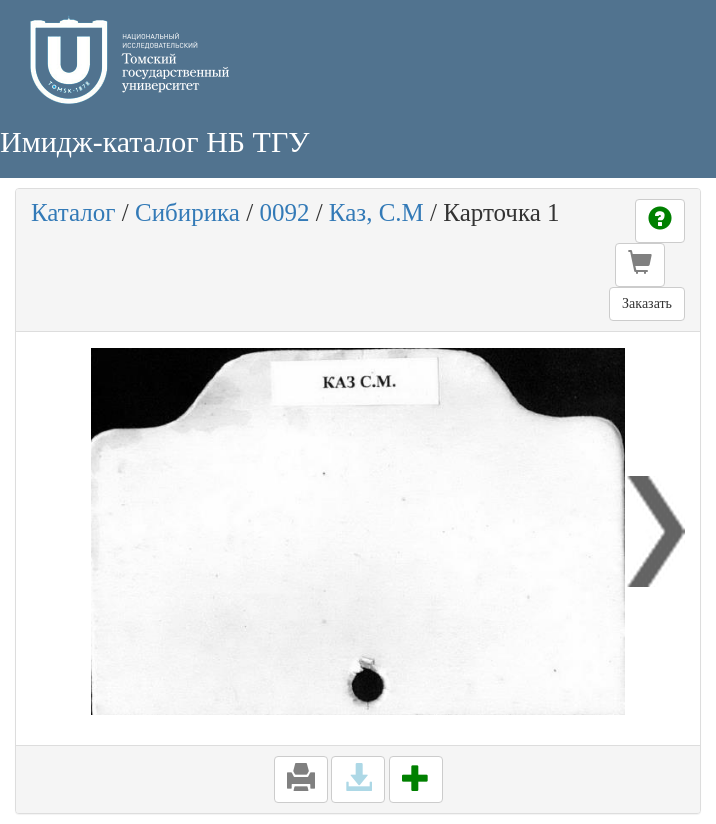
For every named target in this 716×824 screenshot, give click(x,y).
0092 (284, 212)
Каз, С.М (376, 212)
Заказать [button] (647, 303)
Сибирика (187, 212)
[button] (640, 265)
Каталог (73, 212)
